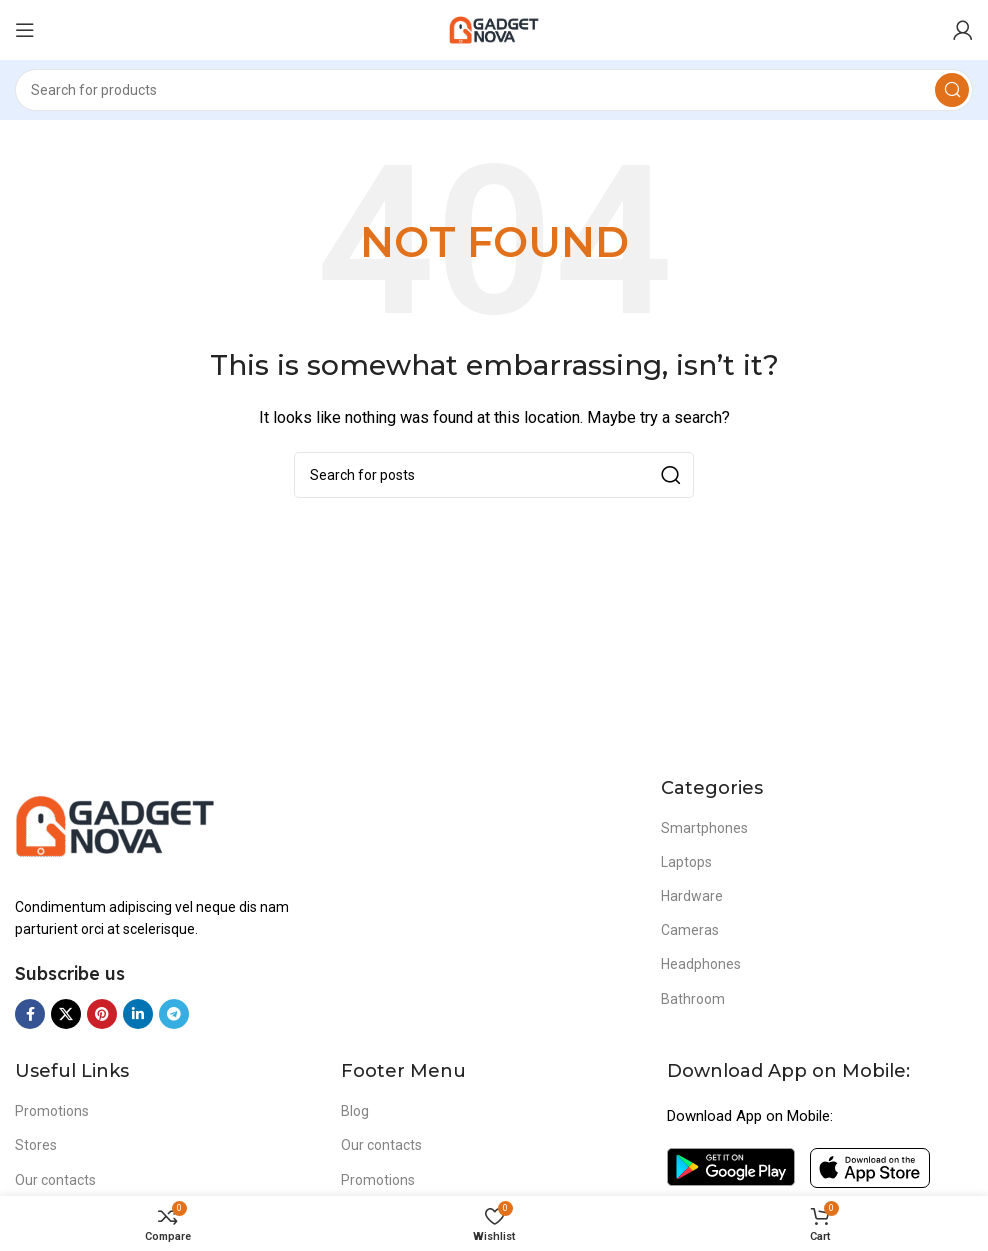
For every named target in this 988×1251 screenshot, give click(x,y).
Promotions (52, 1111)
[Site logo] (494, 29)
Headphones (701, 964)
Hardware (692, 896)
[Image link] (115, 824)
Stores (36, 1145)
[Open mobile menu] (25, 30)
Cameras (690, 930)
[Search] (494, 90)
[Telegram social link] (174, 1014)
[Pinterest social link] (102, 1014)
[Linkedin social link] (138, 1014)
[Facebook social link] (30, 1014)
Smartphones (704, 828)
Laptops (686, 862)
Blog (355, 1111)
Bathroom (693, 999)
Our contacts (55, 1180)
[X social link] (66, 1014)
